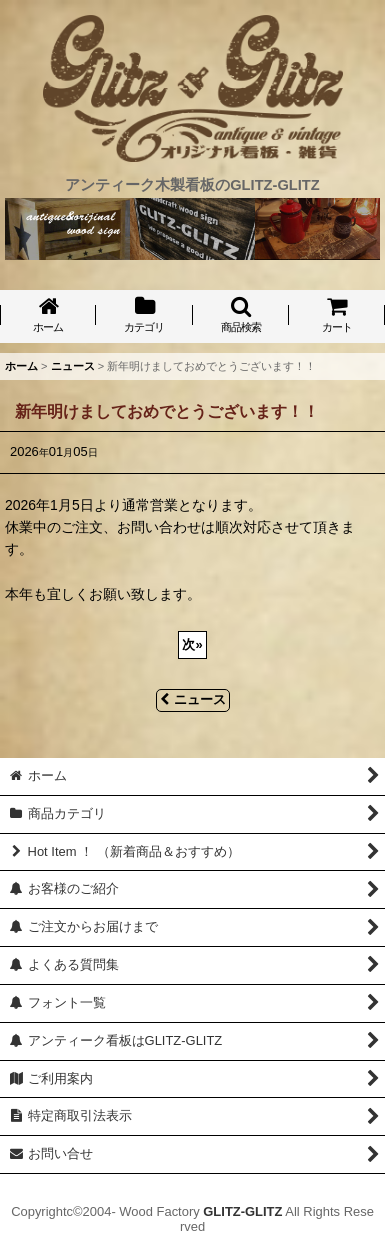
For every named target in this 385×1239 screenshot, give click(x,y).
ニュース (193, 699)
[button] (241, 316)
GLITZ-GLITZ (242, 1211)
